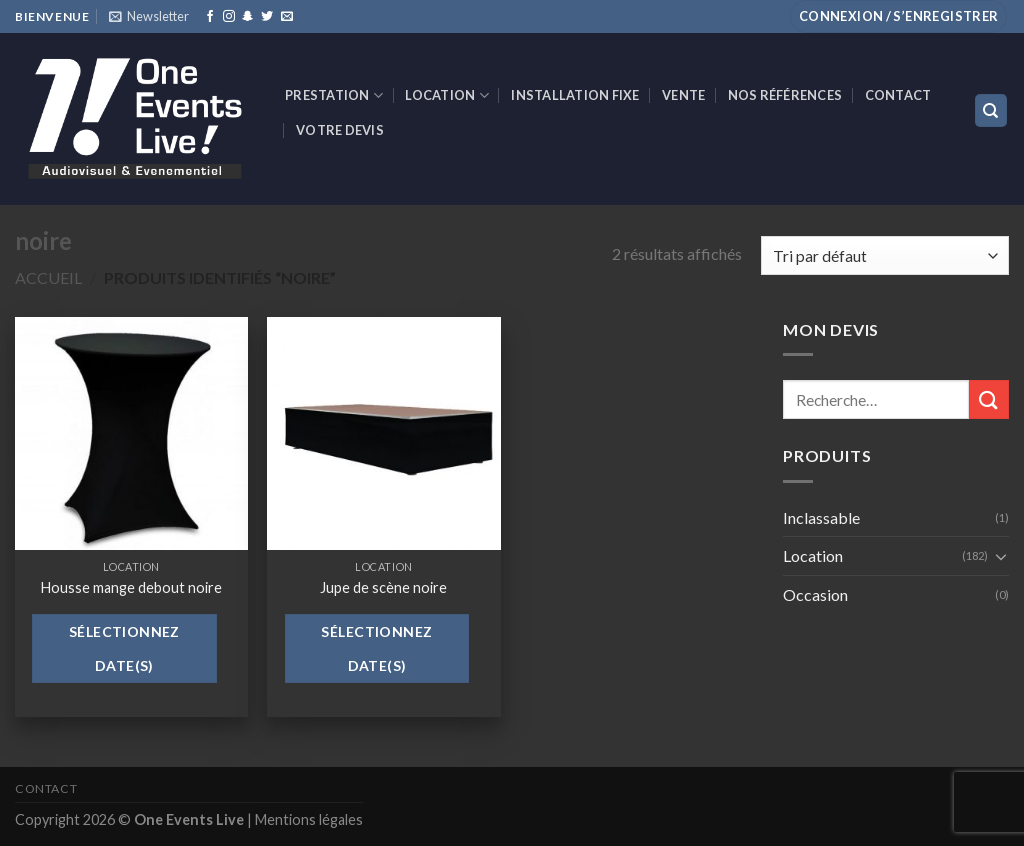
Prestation (334, 95)
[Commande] (885, 255)
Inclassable (821, 517)
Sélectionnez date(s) (124, 648)
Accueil (48, 277)
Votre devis (340, 130)
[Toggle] (1001, 556)
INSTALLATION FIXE (575, 95)
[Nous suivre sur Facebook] (210, 17)
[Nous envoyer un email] (287, 17)
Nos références (785, 95)
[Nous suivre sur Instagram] (229, 17)
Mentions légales (309, 819)
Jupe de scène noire (383, 587)
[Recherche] (991, 110)
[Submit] (989, 399)
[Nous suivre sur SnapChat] (248, 17)
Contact (898, 95)
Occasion (815, 594)
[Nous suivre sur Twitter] (267, 17)
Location (447, 95)
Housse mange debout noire (131, 587)
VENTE (683, 95)
